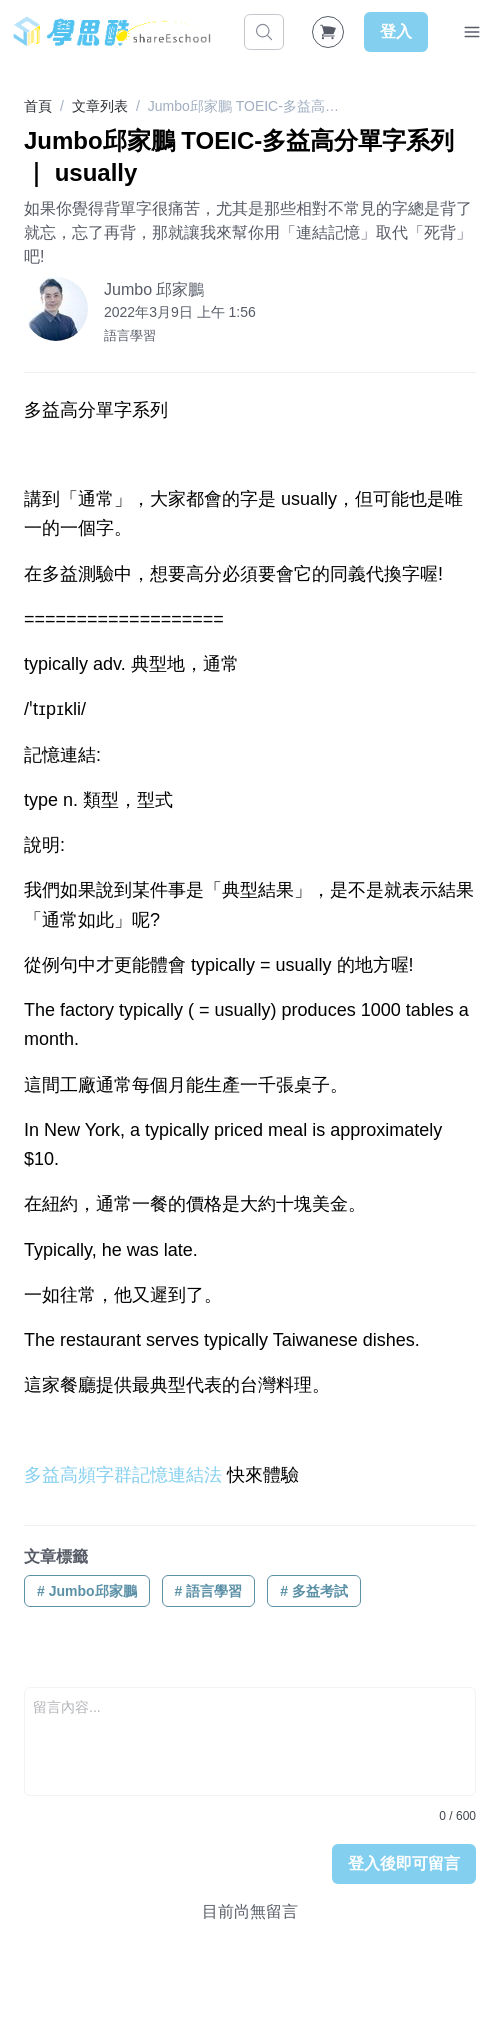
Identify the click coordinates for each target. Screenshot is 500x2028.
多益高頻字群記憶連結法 (123, 1475)
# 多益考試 (314, 1591)
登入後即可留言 (404, 1863)
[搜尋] (264, 32)
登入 (396, 31)
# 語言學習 (209, 1591)
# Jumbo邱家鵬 (87, 1591)
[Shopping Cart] (328, 32)
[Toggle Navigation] (472, 32)
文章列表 (100, 106)
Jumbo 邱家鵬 (154, 289)
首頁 (38, 106)
